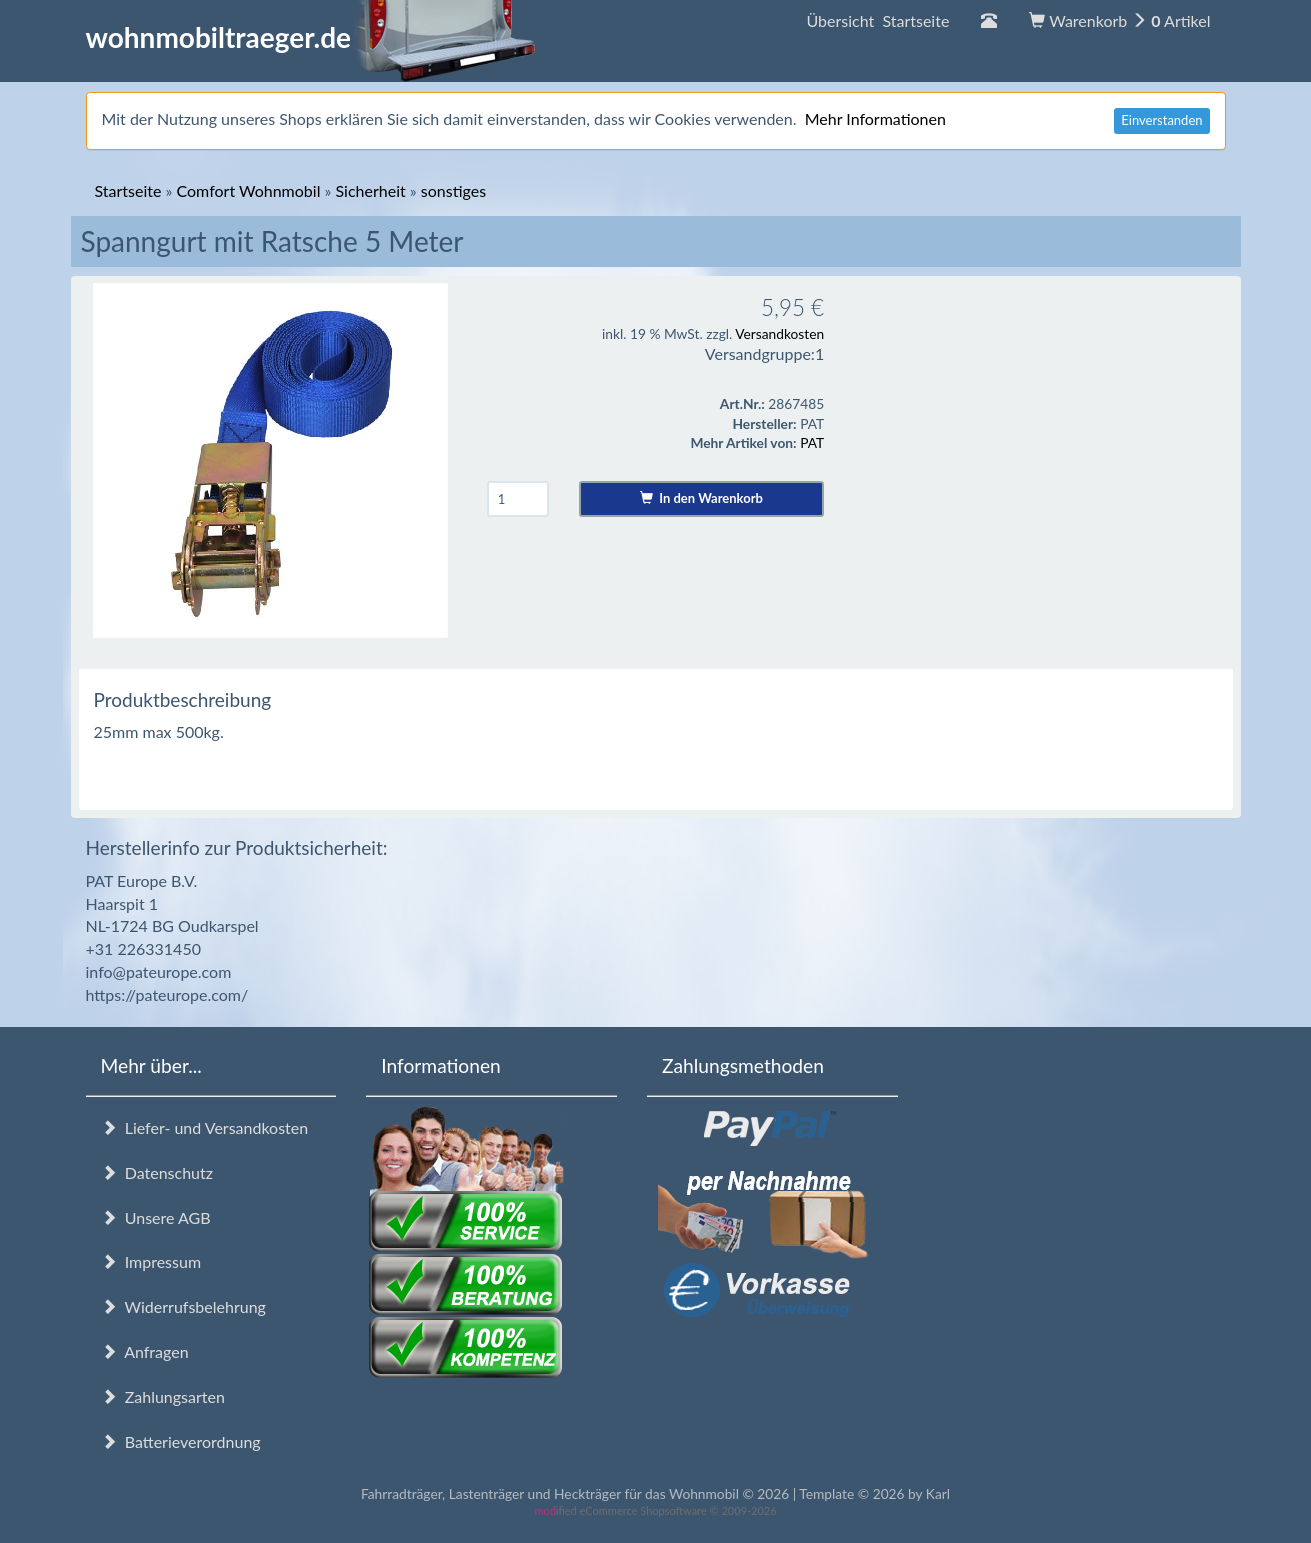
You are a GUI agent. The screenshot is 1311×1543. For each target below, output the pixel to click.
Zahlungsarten (163, 1396)
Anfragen (145, 1351)
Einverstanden (1161, 120)
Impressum (151, 1261)
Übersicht (877, 20)
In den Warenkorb (701, 498)
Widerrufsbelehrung (183, 1306)
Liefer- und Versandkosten (205, 1127)
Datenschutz (157, 1172)
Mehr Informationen (875, 118)
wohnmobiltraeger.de (311, 37)
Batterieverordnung (181, 1441)
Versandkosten (779, 333)
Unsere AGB (156, 1217)
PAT (812, 442)
